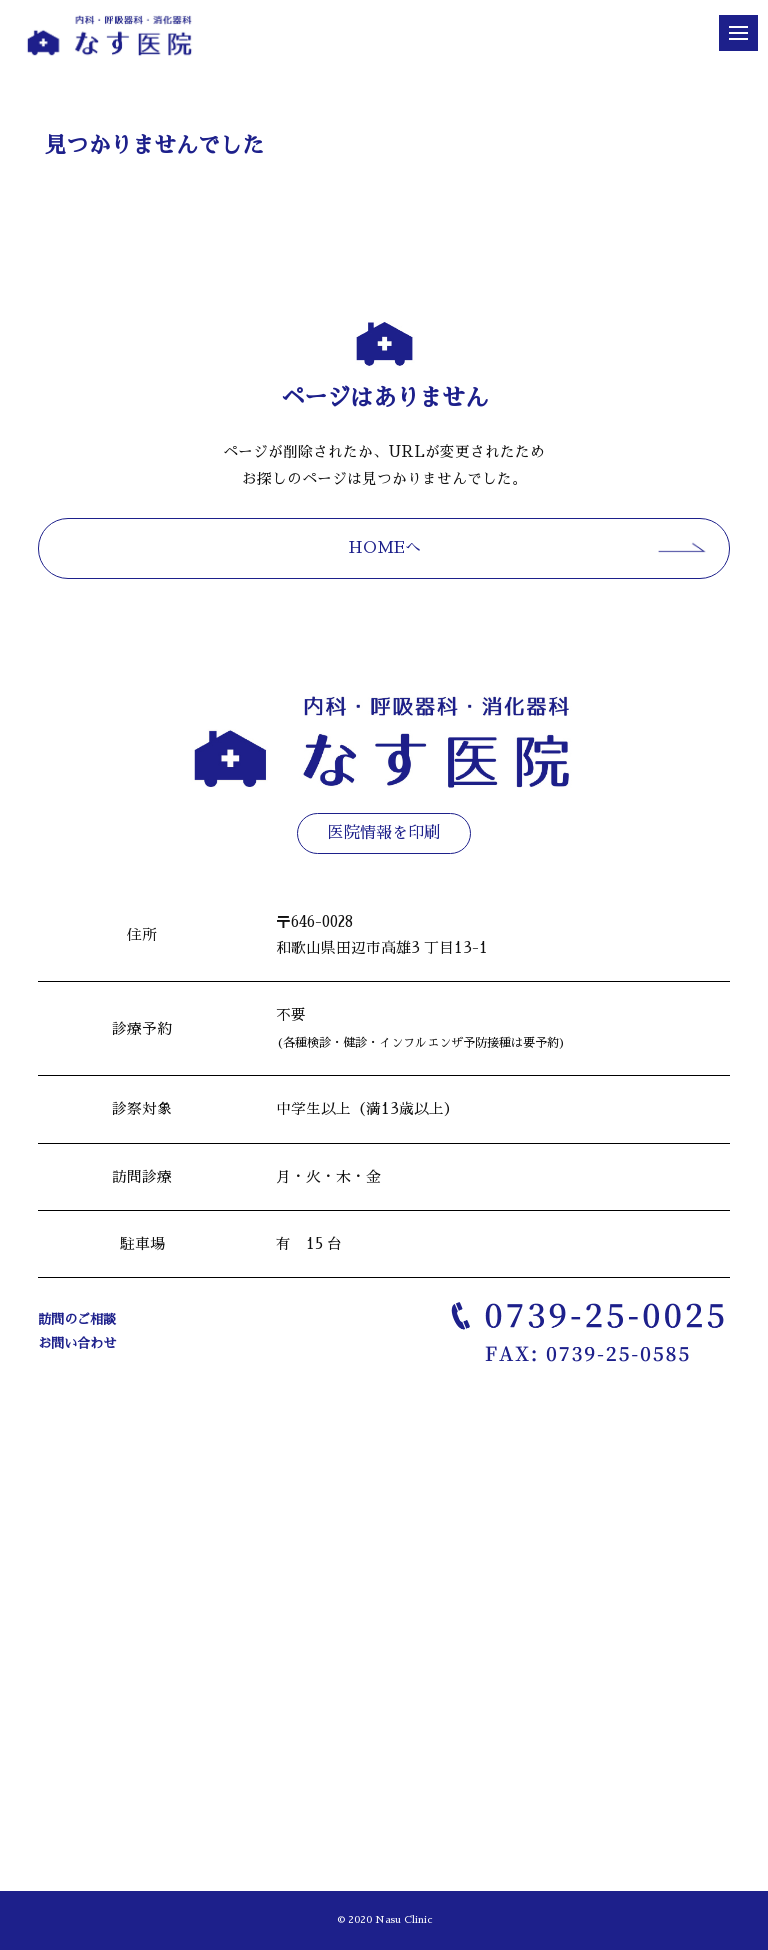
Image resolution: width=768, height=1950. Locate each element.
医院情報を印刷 (384, 833)
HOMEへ (384, 548)
